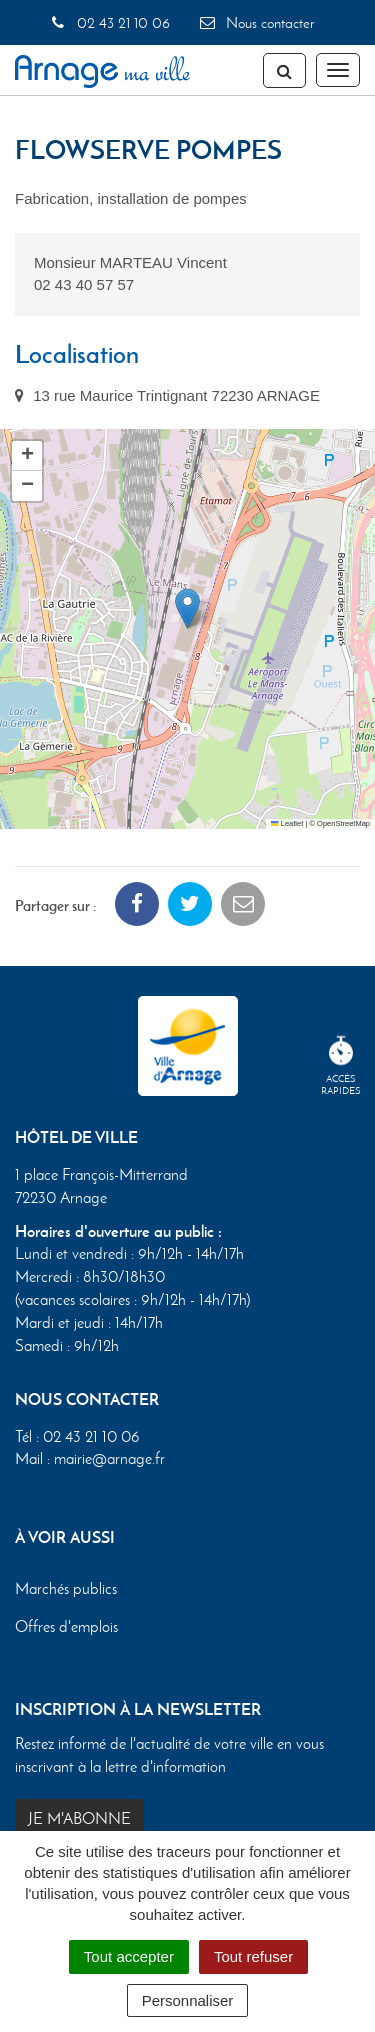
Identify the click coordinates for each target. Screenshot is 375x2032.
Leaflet (287, 823)
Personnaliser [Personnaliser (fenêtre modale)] (188, 2000)
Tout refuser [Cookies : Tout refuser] (253, 1956)
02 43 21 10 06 (109, 23)
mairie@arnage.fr (109, 1458)
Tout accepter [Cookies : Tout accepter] (129, 1956)
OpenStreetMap (343, 823)
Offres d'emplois (66, 1626)
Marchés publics (66, 1588)
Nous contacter (256, 23)
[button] (187, 608)
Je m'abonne (79, 1818)
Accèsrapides (341, 1066)
